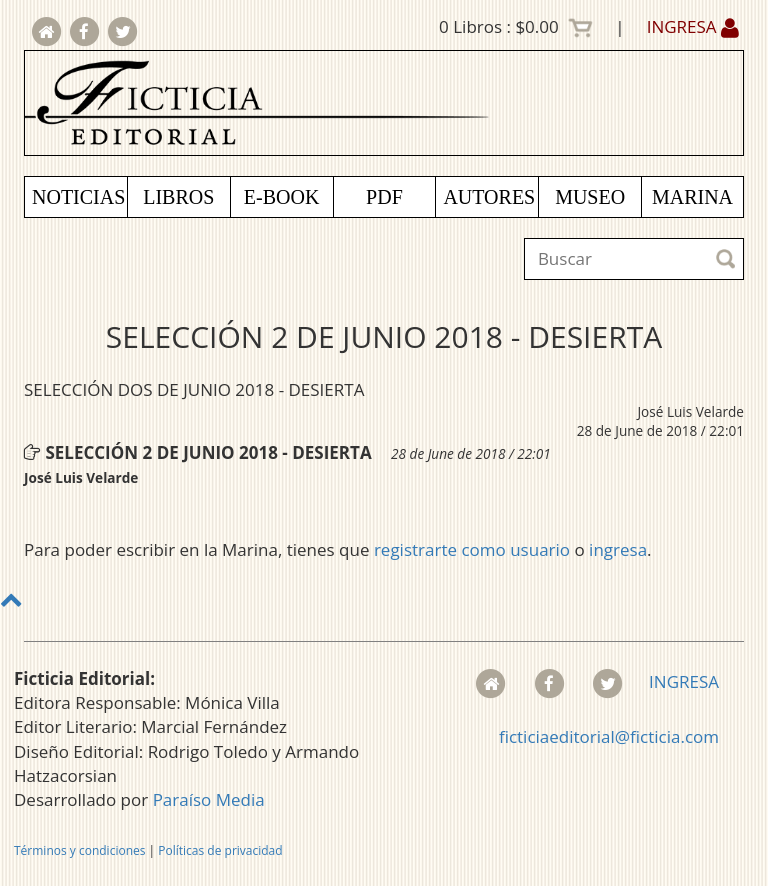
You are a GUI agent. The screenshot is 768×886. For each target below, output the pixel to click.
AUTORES (489, 197)
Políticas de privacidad (220, 850)
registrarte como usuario (472, 549)
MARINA (692, 197)
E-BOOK (282, 197)
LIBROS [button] (178, 197)
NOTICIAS (78, 197)
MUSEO (590, 197)
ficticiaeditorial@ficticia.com (609, 736)
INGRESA (693, 26)
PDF (384, 197)
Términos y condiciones (79, 850)
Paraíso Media (209, 799)
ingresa (618, 549)
